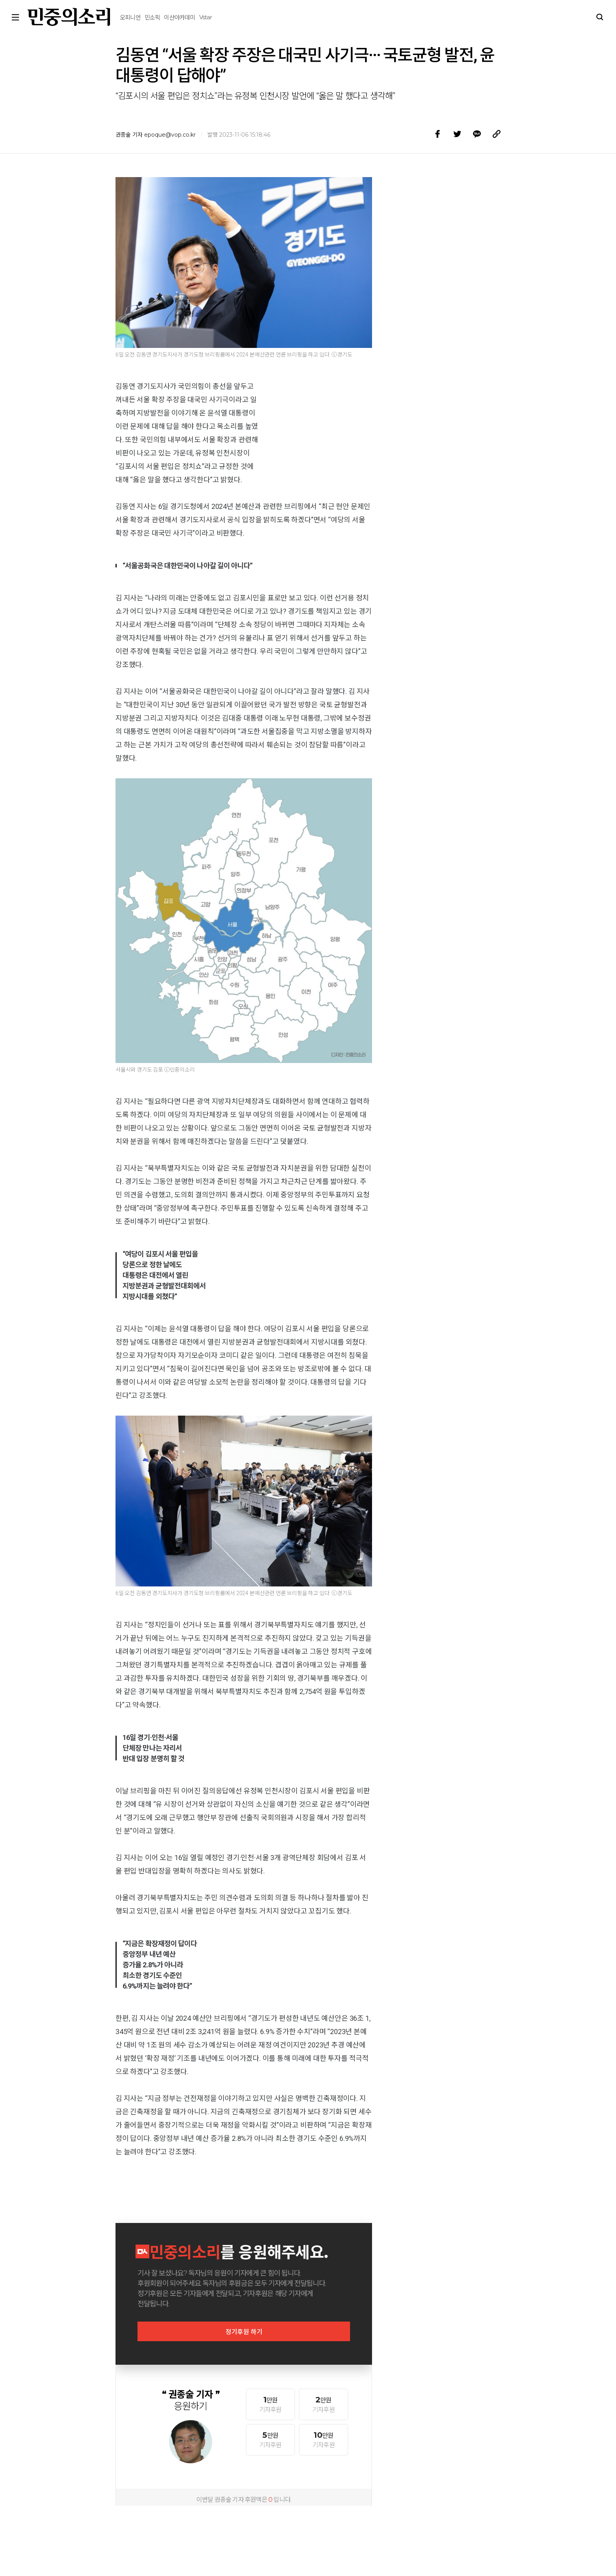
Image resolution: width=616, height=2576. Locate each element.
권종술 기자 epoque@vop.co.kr (156, 134)
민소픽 (109, 12)
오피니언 (87, 12)
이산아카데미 (136, 12)
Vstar (162, 11)
